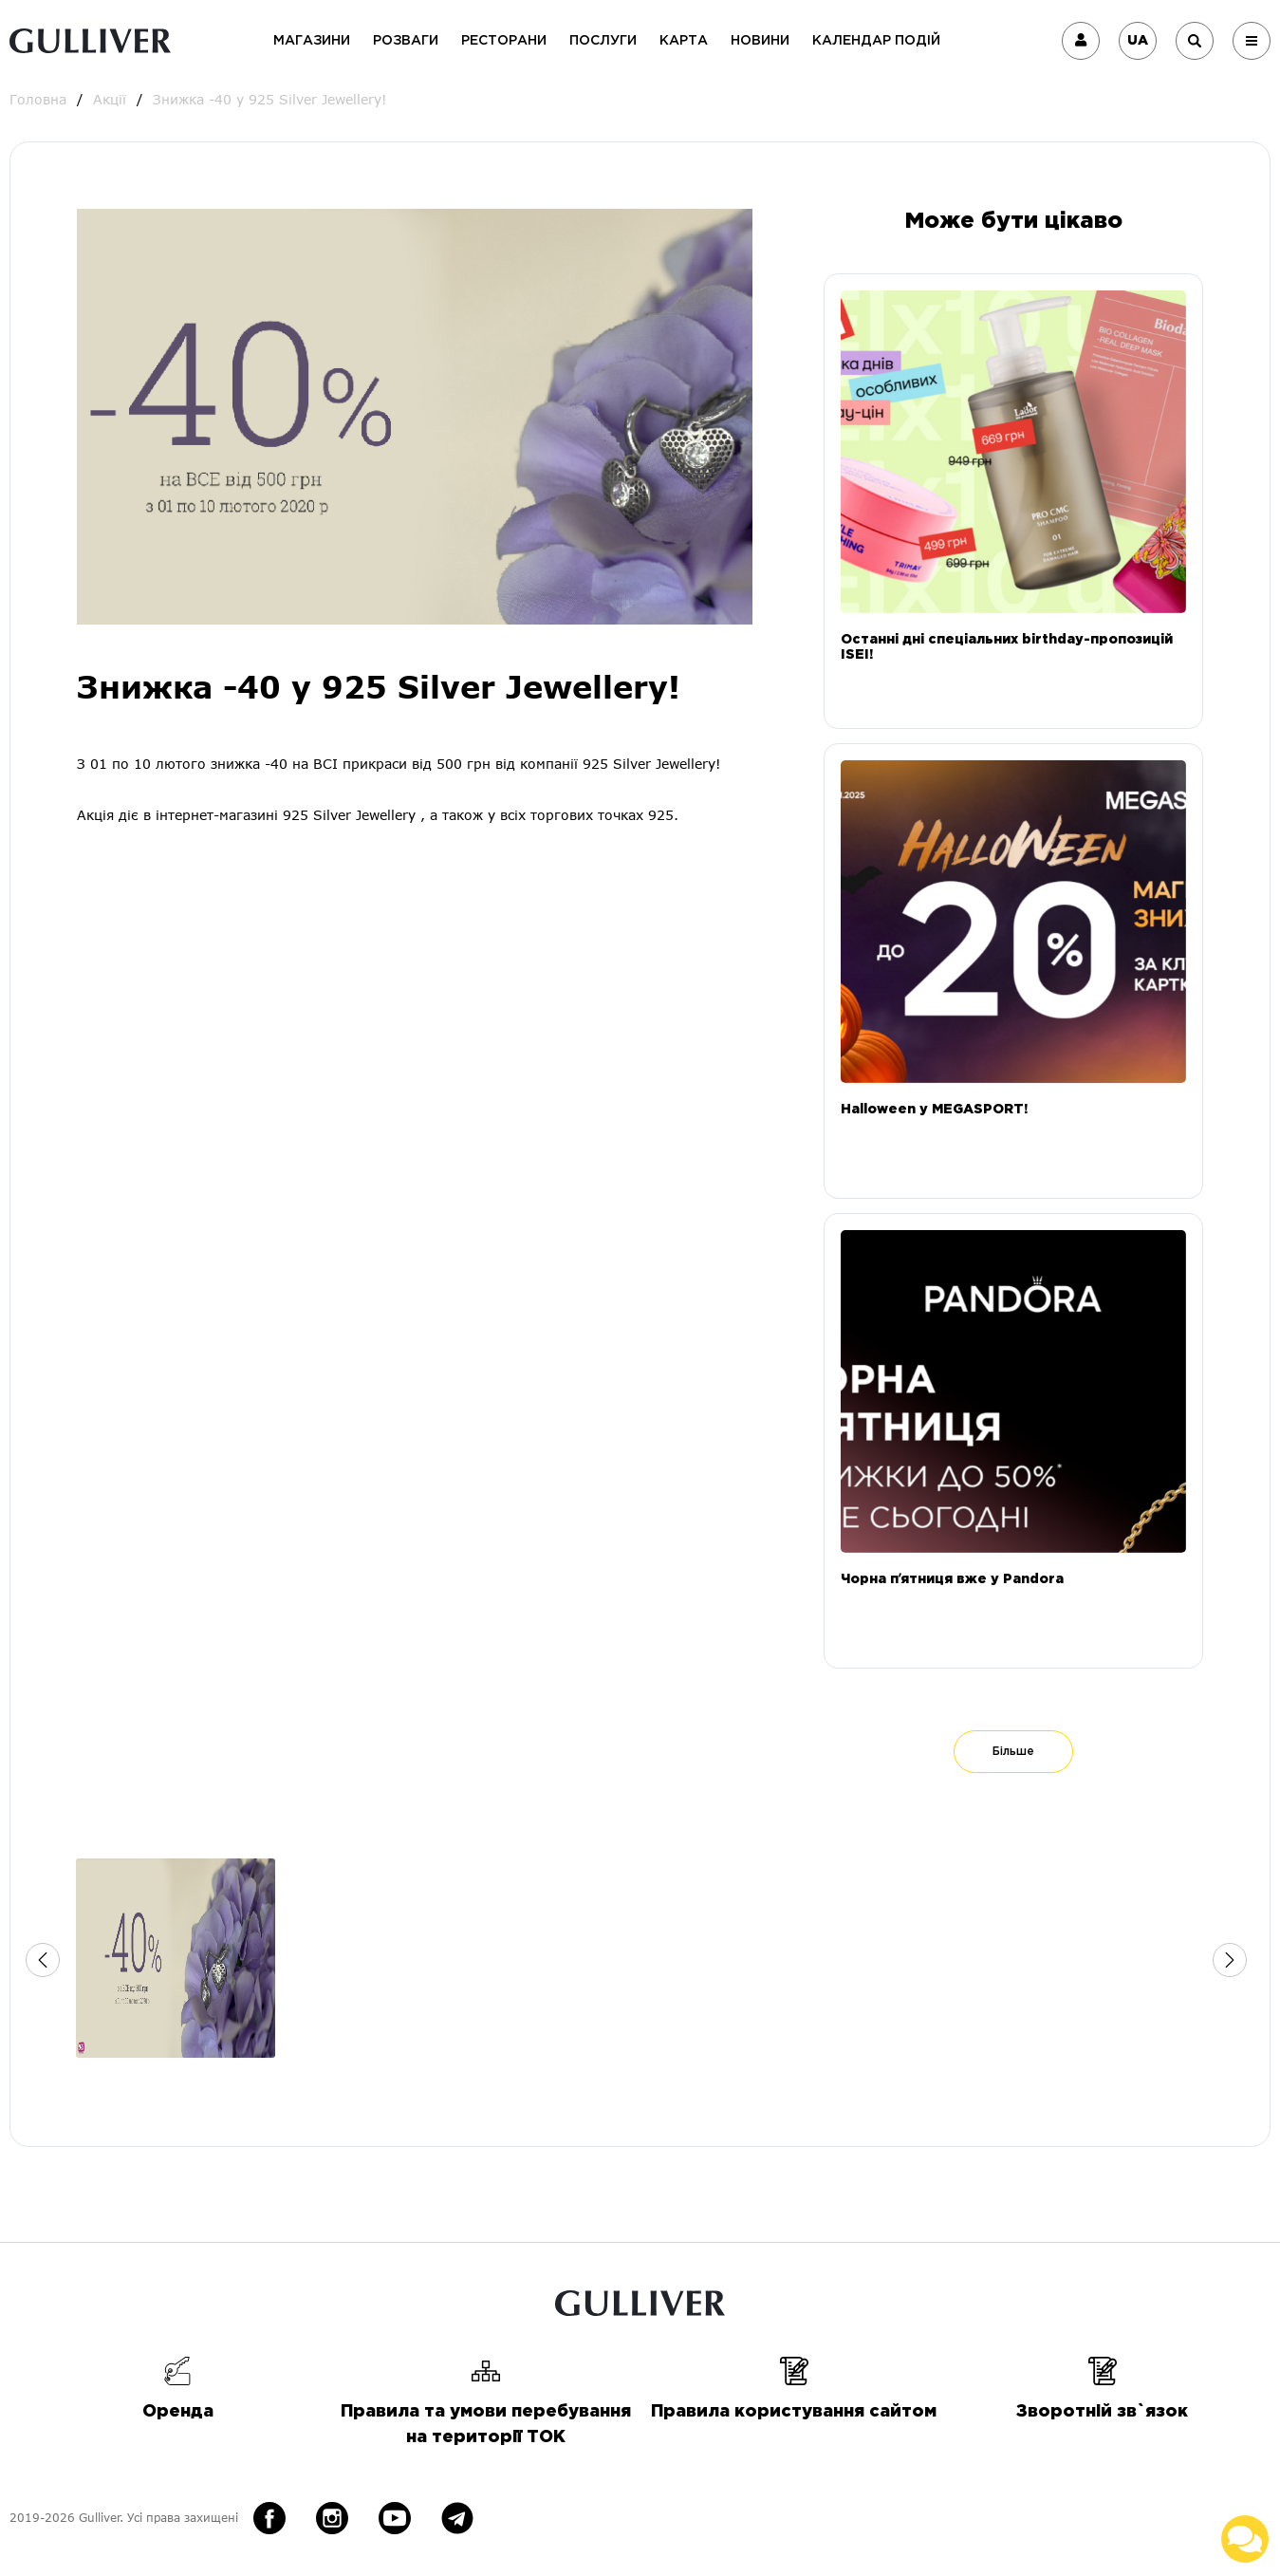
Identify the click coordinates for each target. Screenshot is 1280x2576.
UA (1137, 41)
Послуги (603, 41)
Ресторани (504, 41)
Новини (760, 41)
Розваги (405, 41)
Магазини (311, 41)
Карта (683, 41)
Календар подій (876, 41)
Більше (1013, 1751)
